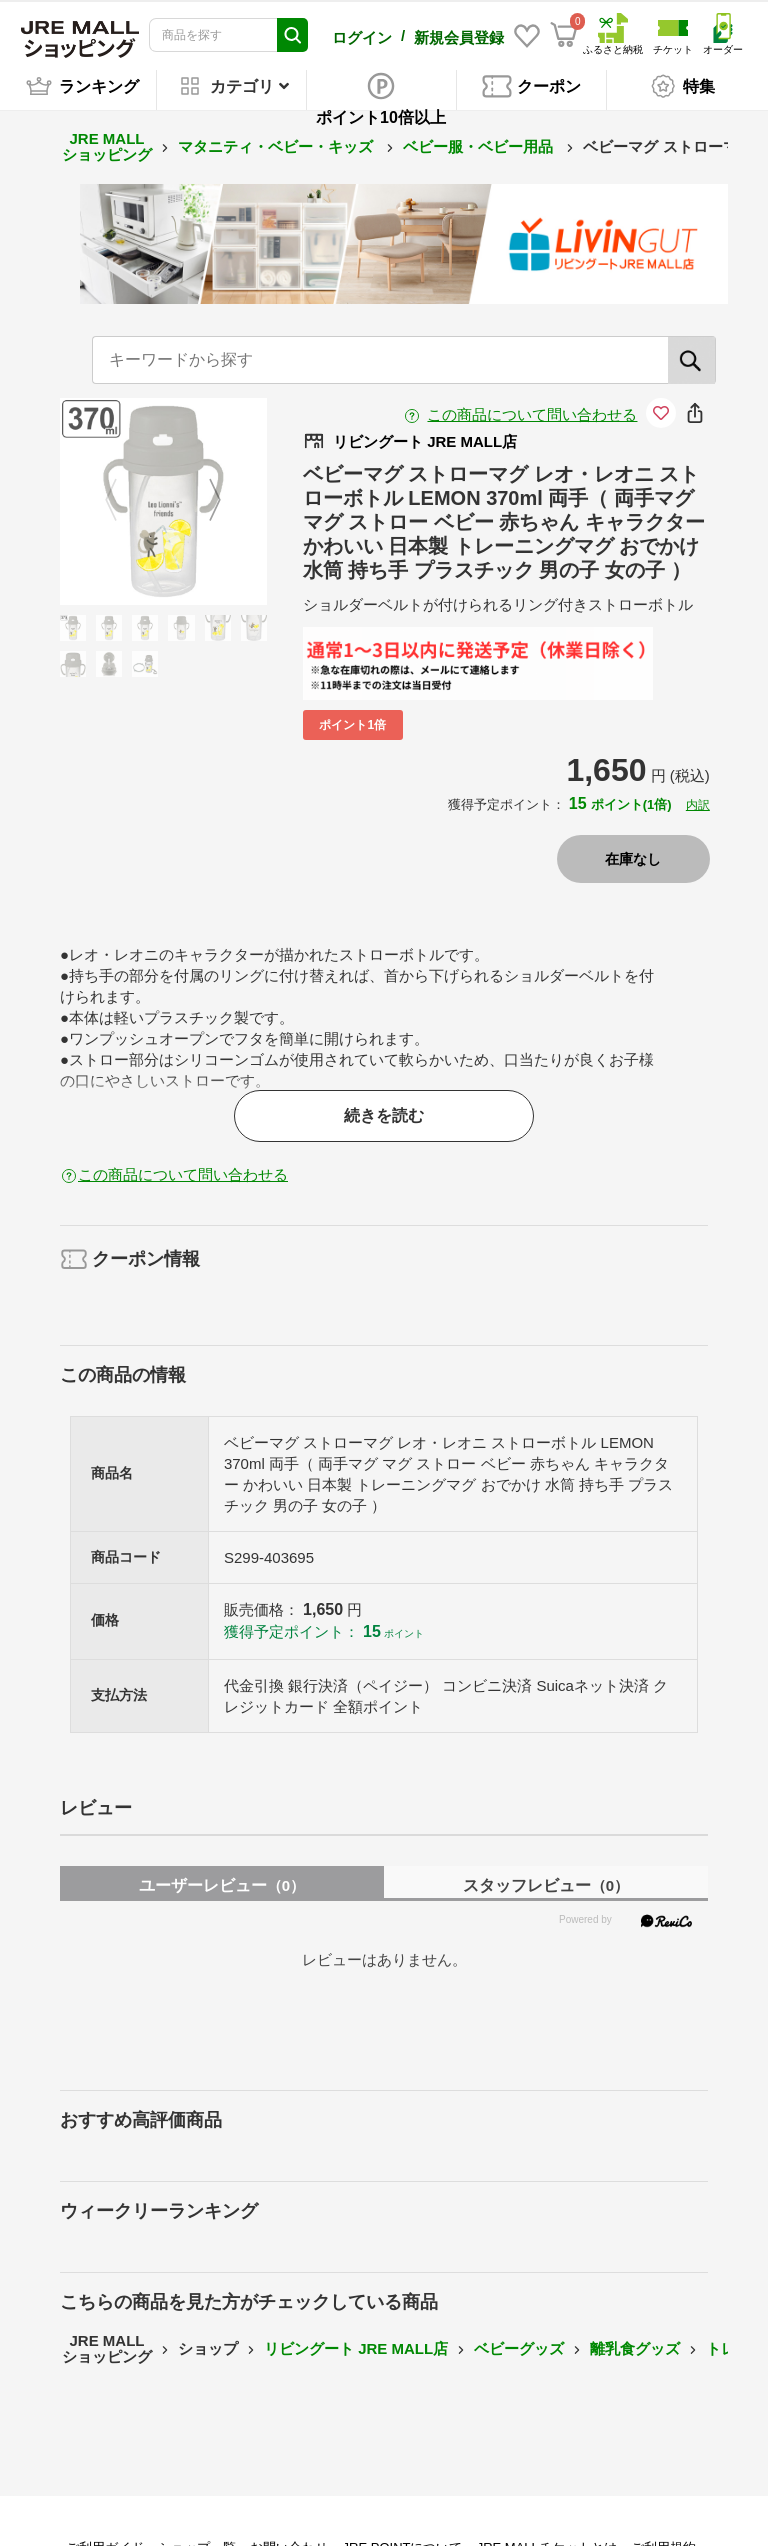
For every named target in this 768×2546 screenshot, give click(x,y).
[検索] (692, 357)
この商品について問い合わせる (532, 411)
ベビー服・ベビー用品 (480, 143)
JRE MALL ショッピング (107, 144)
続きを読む (384, 1112)
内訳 (698, 802)
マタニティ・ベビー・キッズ (277, 143)
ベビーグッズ (519, 2345)
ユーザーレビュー (222, 1882)
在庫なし (633, 856)
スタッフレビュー (546, 1882)
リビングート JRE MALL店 (356, 2345)
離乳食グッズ (635, 2345)
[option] (163, 498)
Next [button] (203, 498)
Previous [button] (123, 498)
